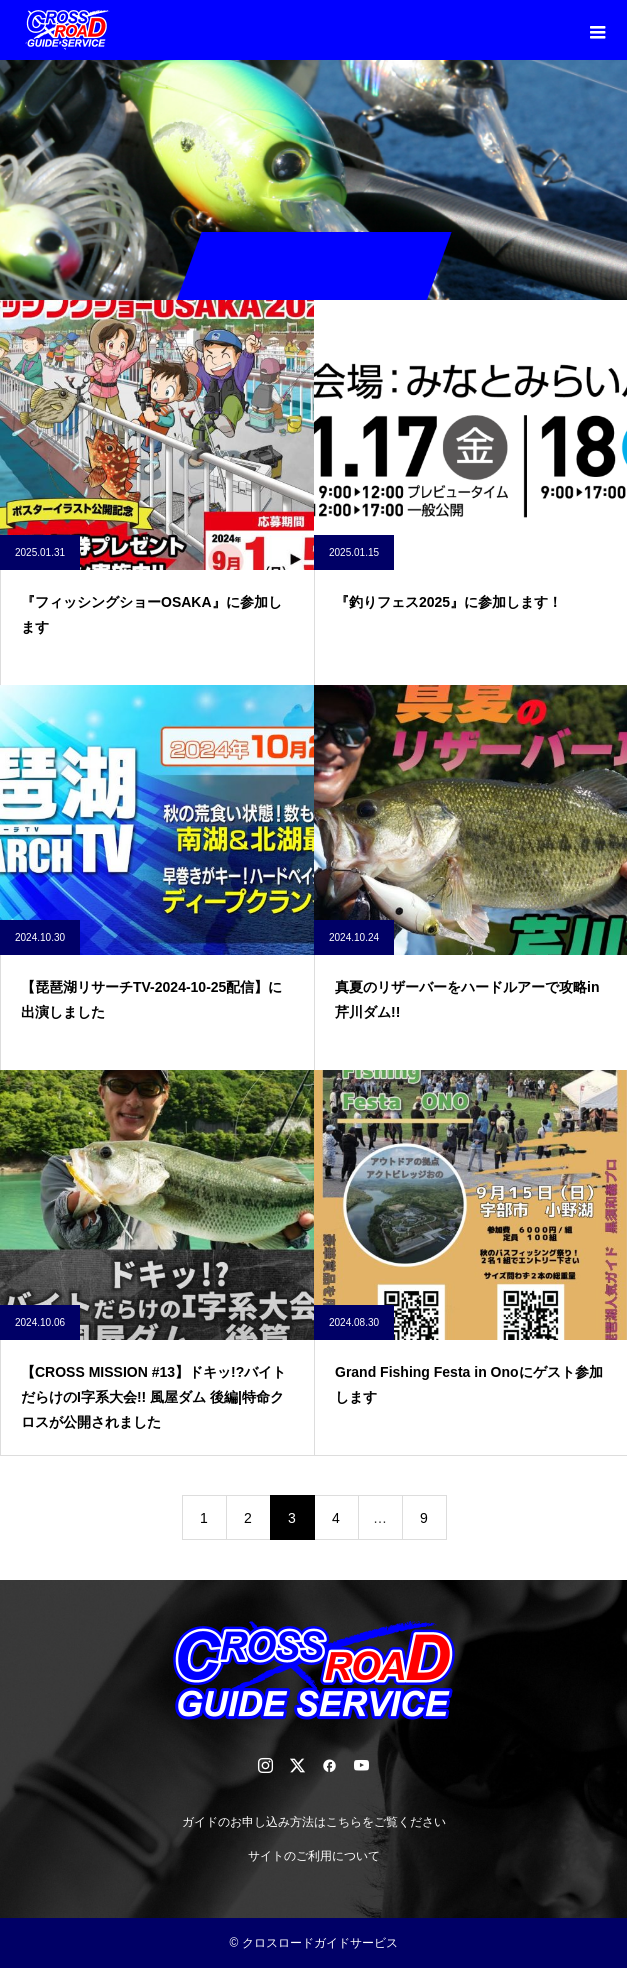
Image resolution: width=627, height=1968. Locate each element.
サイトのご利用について (314, 1856)
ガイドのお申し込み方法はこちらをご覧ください (314, 1822)
